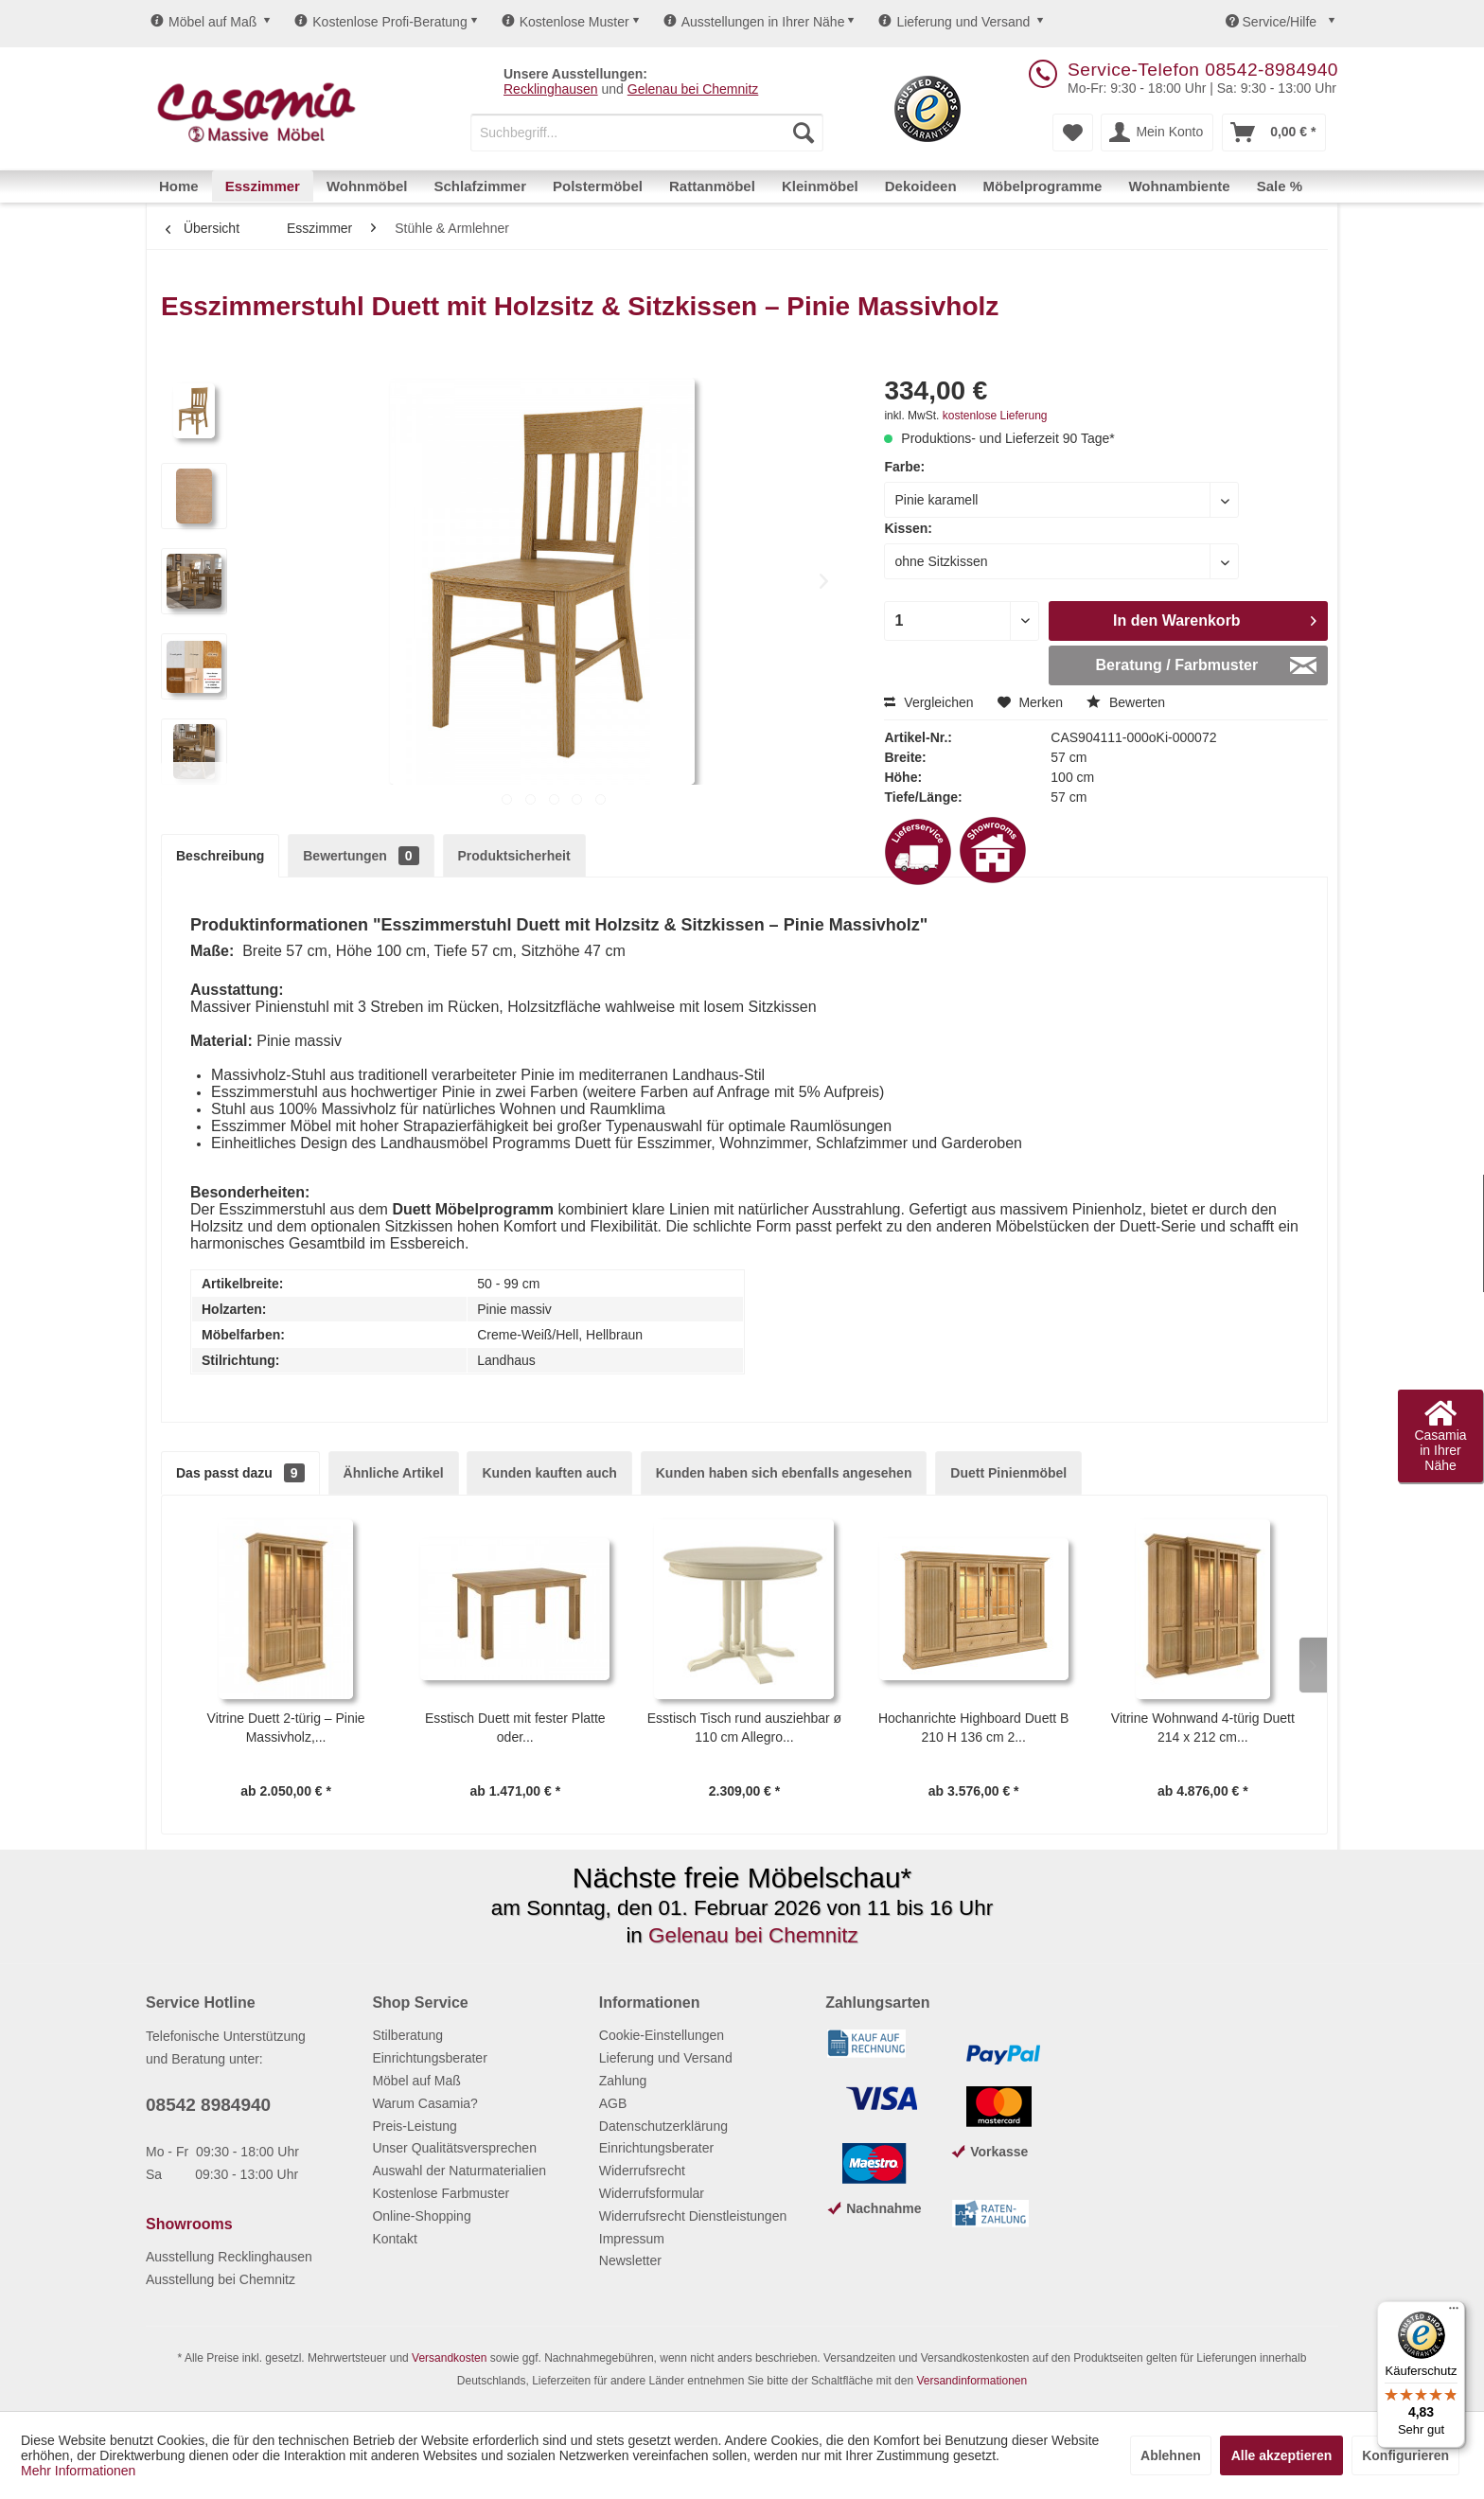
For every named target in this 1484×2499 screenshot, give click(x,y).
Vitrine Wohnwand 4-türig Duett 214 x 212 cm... (1203, 1727)
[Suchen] (803, 132)
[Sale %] (1280, 186)
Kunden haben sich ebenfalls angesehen (784, 1472)
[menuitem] (646, 132)
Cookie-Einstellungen (661, 2035)
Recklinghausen (551, 89)
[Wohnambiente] (1179, 186)
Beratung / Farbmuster (1206, 661)
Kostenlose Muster (565, 21)
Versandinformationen (971, 2380)
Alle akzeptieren (1282, 2455)
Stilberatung (407, 2035)
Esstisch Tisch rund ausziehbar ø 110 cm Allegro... (744, 1727)
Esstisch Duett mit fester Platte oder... (515, 1727)
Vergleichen (928, 702)
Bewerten (1125, 702)
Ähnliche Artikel (394, 1472)
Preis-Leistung (414, 2126)
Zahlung (623, 2080)
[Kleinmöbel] (820, 186)
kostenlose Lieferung (995, 415)
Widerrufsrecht (642, 2170)
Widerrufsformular (651, 2193)
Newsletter (630, 2260)
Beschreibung (220, 855)
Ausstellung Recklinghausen (229, 2256)
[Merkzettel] (1072, 132)
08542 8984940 (208, 2105)
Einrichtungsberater (429, 2057)
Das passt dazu (240, 1472)
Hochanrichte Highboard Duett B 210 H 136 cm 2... (973, 1727)
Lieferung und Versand (954, 21)
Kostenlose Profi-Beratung (380, 21)
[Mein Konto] (1157, 132)
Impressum (631, 2238)
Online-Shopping (421, 2216)
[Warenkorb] (1274, 132)
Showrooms (189, 2224)
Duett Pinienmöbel (1008, 1472)
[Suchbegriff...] (646, 132)
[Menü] (1453, 2312)
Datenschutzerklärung (663, 2126)
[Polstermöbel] (597, 186)
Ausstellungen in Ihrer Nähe (754, 21)
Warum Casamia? (425, 2103)
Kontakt (394, 2238)
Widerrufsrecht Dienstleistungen (692, 2216)
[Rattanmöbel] (712, 186)
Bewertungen (360, 855)
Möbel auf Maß (203, 21)
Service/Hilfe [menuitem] (1273, 21)
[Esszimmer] (262, 186)
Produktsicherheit (514, 855)
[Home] (179, 186)
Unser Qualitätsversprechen (454, 2147)
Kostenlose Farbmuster (440, 2193)
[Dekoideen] (921, 186)
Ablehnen (1170, 2455)
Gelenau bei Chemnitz (693, 89)
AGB (613, 2103)
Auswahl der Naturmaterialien (459, 2170)
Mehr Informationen (78, 2470)
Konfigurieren (1405, 2455)
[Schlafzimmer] (479, 186)
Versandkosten (449, 2358)
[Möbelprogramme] (1043, 186)
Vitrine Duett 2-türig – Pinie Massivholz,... (286, 1727)
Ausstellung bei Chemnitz (220, 2279)
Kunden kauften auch (549, 1472)
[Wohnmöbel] (367, 186)
